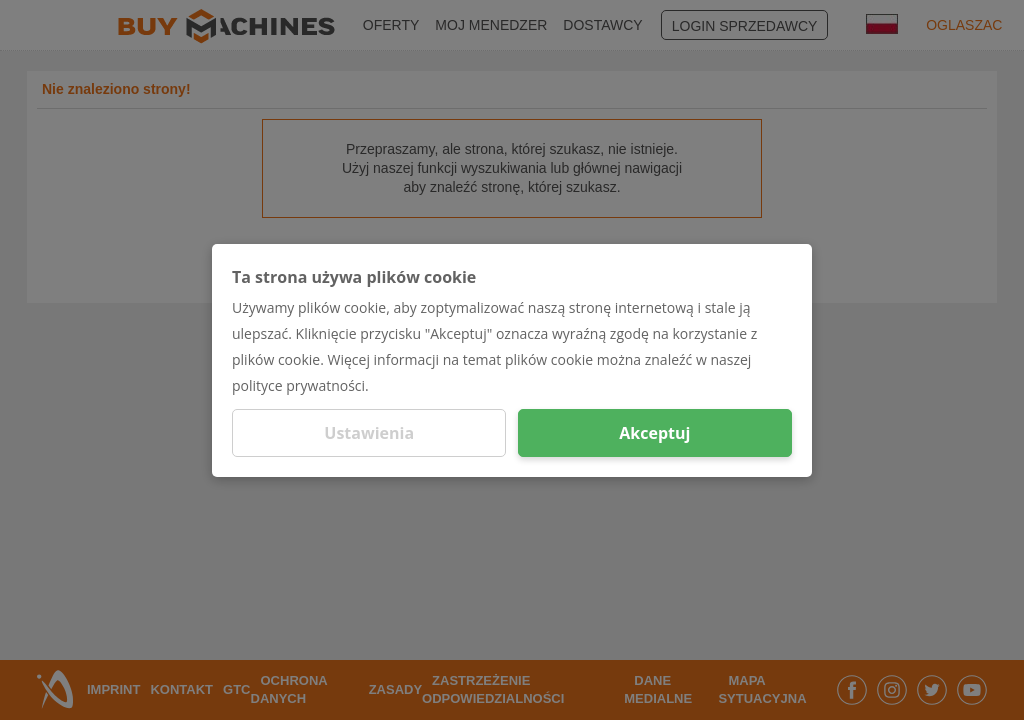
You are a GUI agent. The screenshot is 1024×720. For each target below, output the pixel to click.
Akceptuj (654, 433)
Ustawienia (369, 433)
